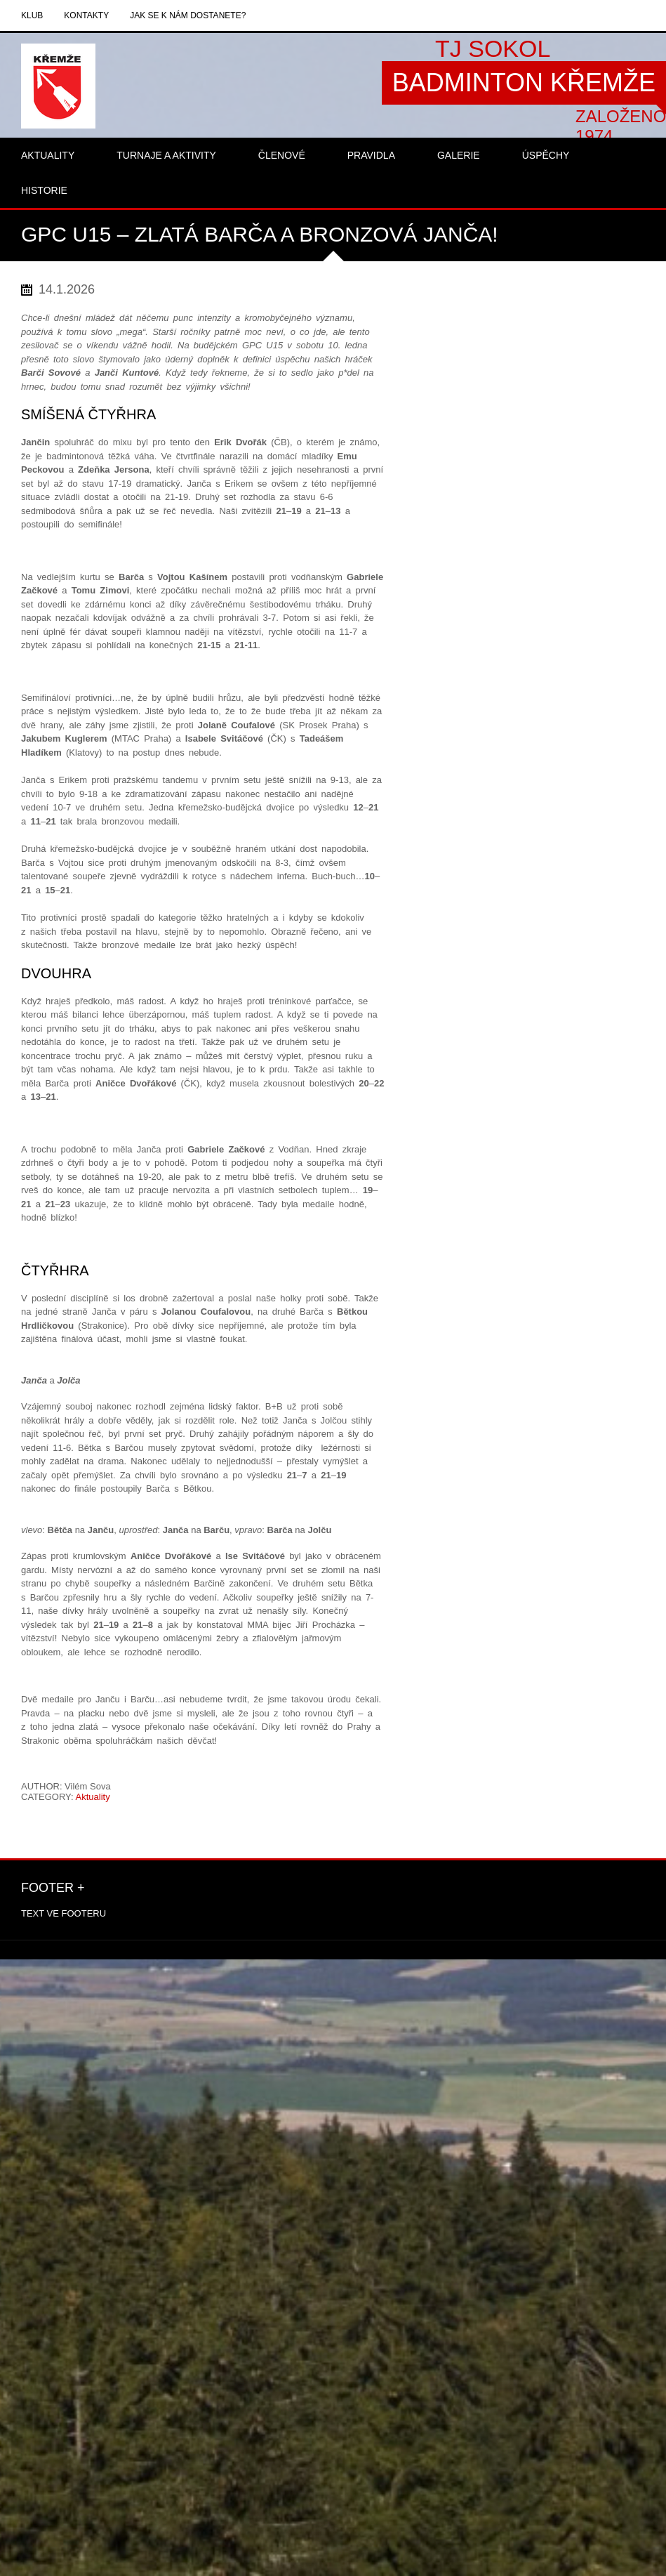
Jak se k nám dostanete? (188, 15)
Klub (32, 15)
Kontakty (86, 15)
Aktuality (93, 1797)
